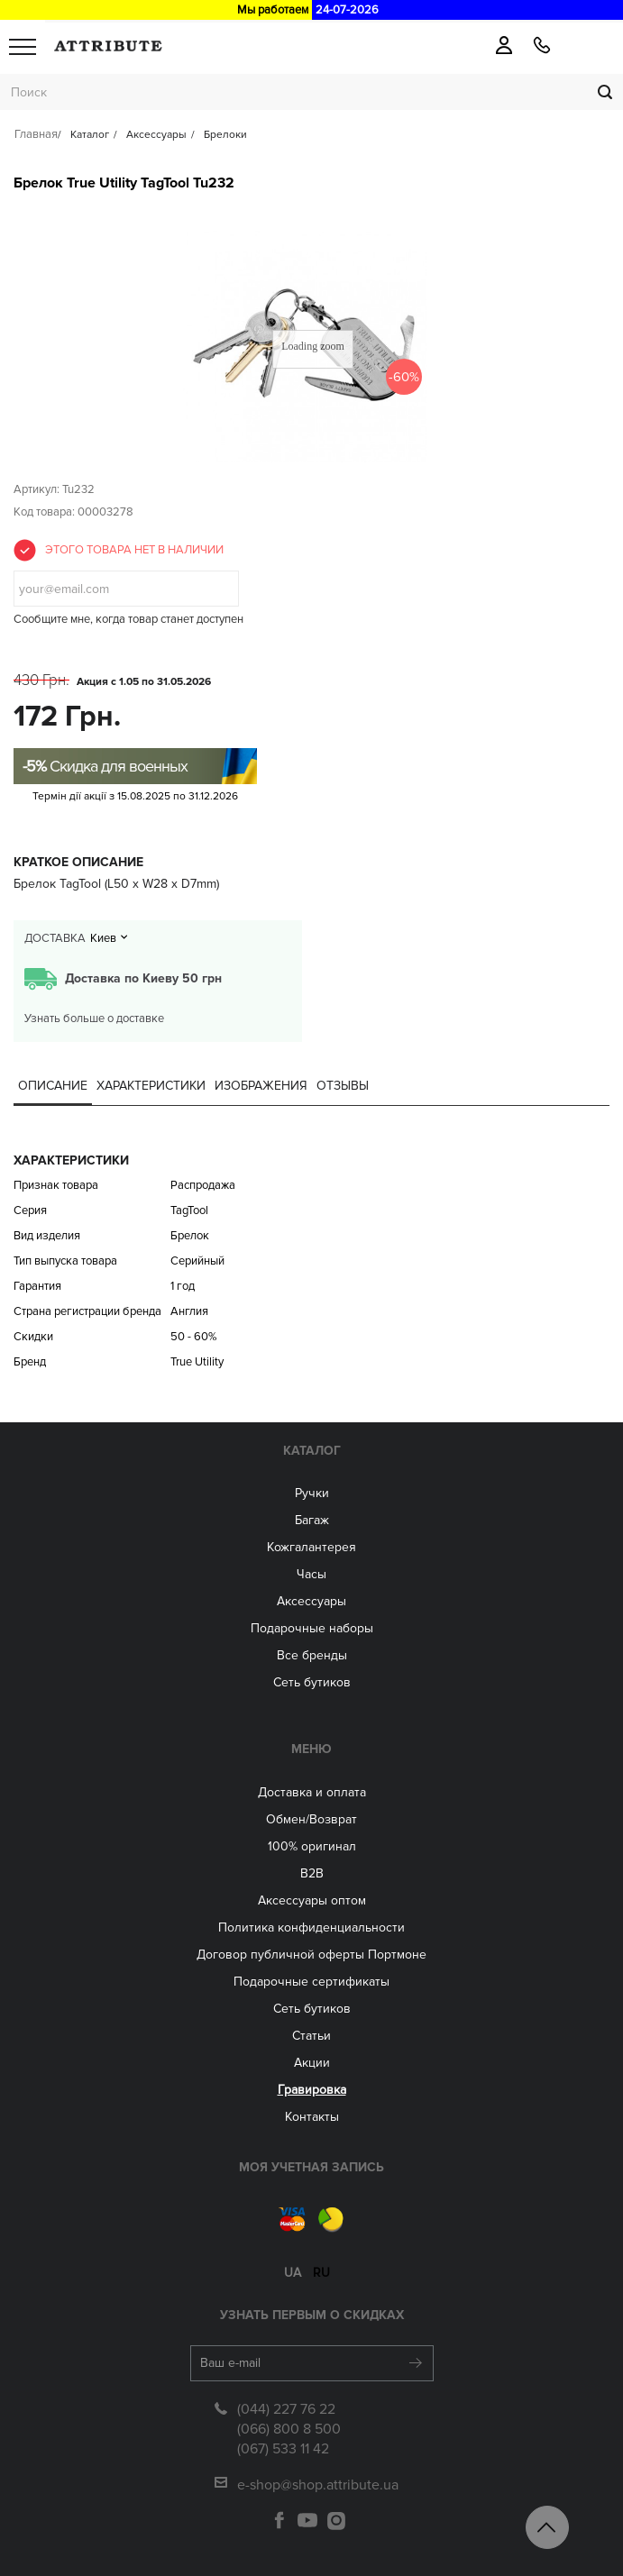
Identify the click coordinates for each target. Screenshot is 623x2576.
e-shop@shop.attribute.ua (318, 2485)
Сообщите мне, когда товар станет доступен (128, 619)
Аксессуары (311, 1601)
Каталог (312, 1450)
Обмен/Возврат (311, 1819)
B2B (312, 1873)
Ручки (312, 1493)
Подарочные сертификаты (311, 1981)
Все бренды (312, 1655)
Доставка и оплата (312, 1792)
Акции (312, 2062)
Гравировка (312, 2089)
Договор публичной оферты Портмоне (311, 1954)
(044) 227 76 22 (286, 2409)
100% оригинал (312, 1846)
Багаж (312, 1520)
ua (292, 2272)
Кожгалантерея (311, 1547)
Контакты (312, 2116)
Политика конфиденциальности (311, 1927)
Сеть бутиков (312, 1682)
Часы (311, 1574)
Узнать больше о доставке (94, 1018)
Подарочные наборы (312, 1628)
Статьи (311, 2035)
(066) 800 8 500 (289, 2429)
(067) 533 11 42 (283, 2449)
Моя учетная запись (311, 2167)
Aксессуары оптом (312, 1900)
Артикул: (37, 489)
